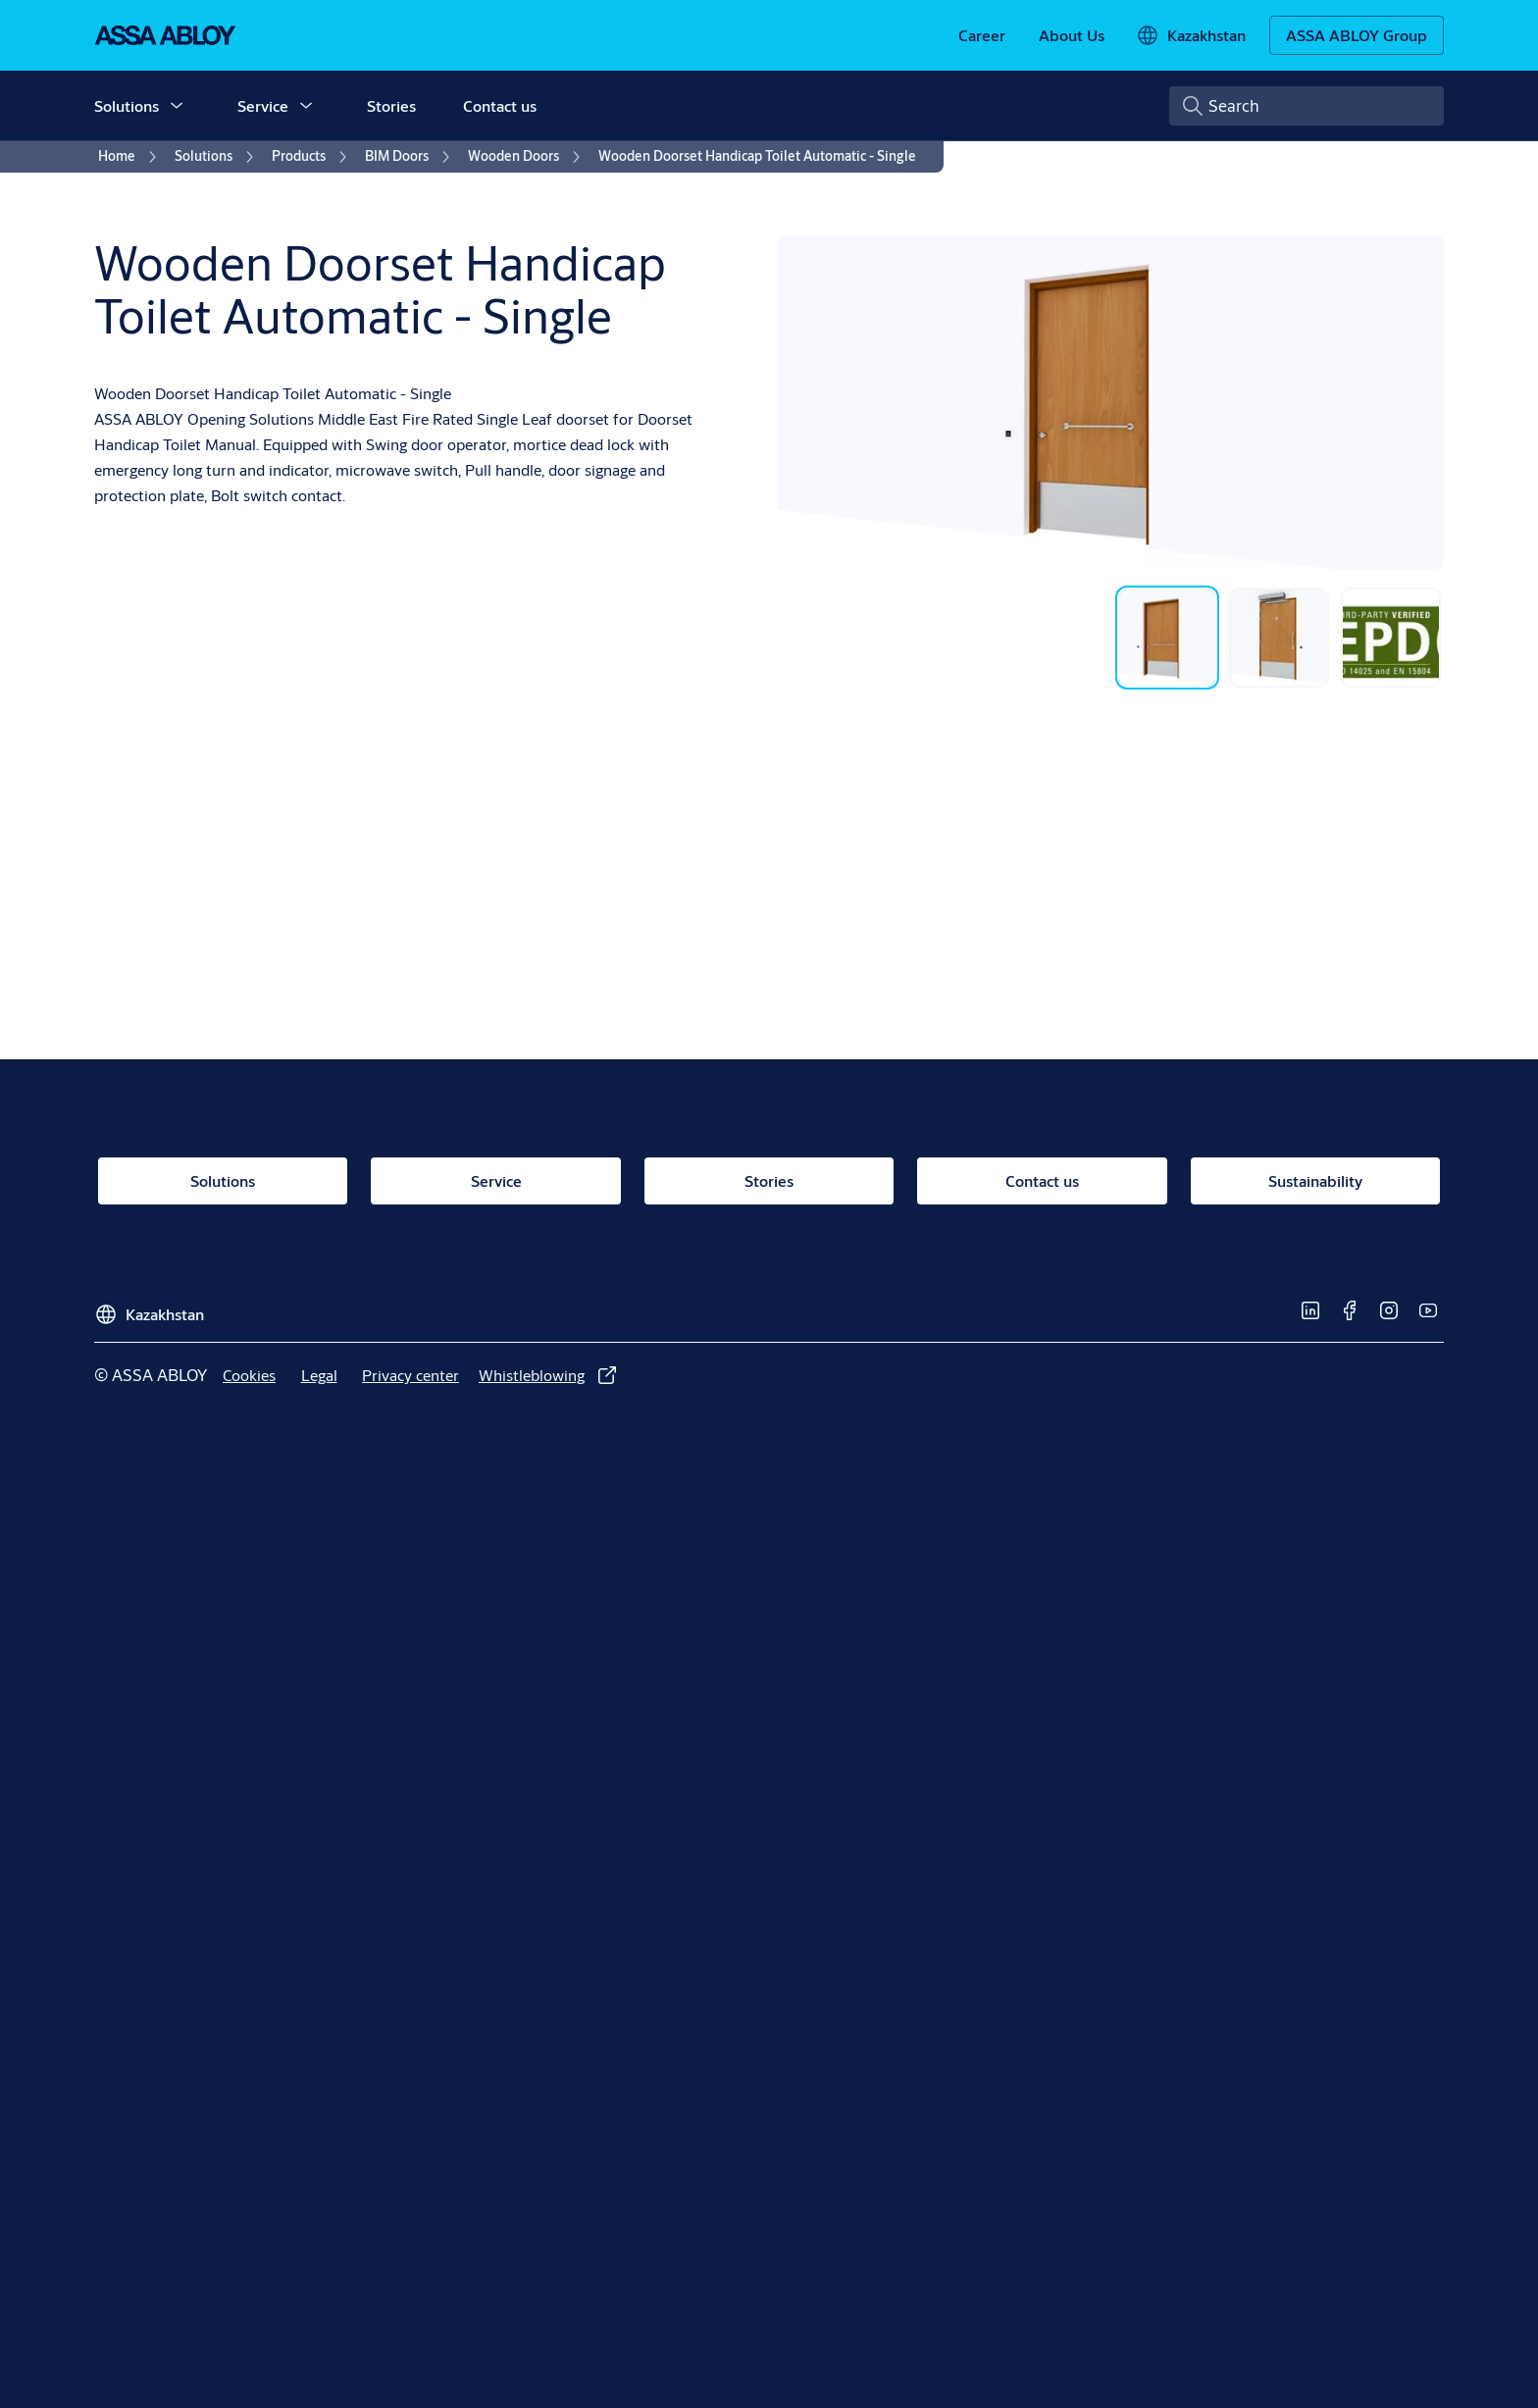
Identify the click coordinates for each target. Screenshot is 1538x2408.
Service (262, 105)
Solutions (126, 105)
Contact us (500, 105)
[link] (981, 35)
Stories (391, 105)
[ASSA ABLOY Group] (1356, 35)
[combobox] (1306, 106)
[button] (176, 106)
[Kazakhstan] (1191, 35)
